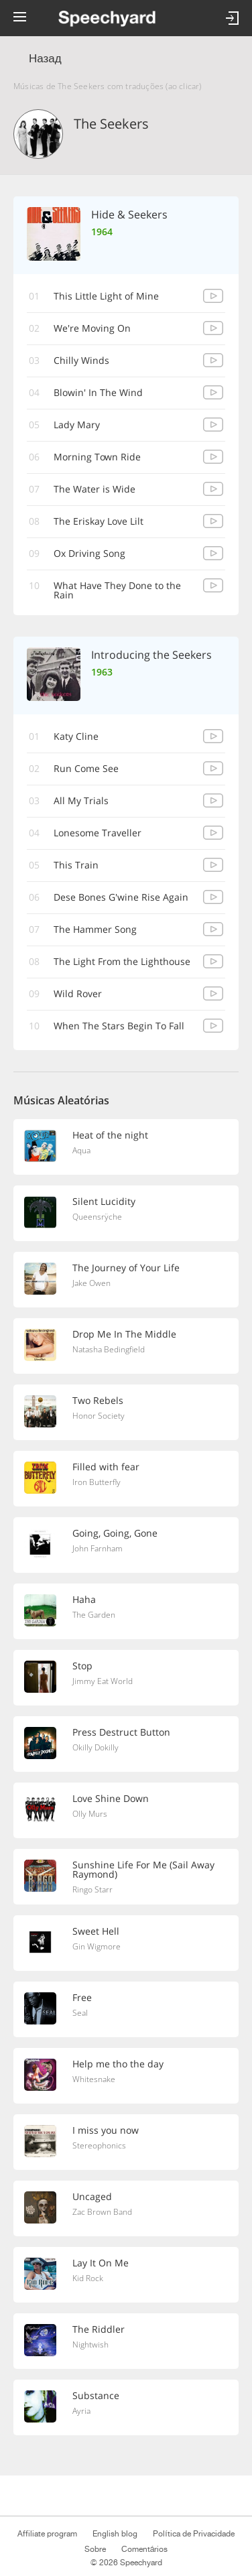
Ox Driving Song (89, 553)
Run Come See (86, 768)
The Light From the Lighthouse (122, 961)
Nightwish (90, 2344)
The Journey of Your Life (126, 1267)
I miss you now (105, 2130)
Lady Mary (77, 424)
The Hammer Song (95, 929)
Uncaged (92, 2196)
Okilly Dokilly (95, 1747)
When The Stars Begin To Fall (119, 1025)
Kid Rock (87, 2278)
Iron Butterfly (96, 1482)
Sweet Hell (95, 1931)
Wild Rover (78, 993)
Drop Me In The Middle (124, 1334)
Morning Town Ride (97, 456)
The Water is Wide (94, 488)
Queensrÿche (97, 1216)
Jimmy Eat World (102, 1681)
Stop (82, 1665)
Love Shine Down (110, 1798)
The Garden (93, 1614)
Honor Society (98, 1415)
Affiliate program (47, 2533)
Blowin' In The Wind (98, 392)
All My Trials (81, 800)
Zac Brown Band (102, 2211)
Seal (80, 2012)
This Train (76, 864)
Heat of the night (110, 1135)
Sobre (95, 2549)
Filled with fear (105, 1466)
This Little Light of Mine (106, 295)
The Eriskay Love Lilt (98, 521)
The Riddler (98, 2329)
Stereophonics (99, 2145)
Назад (45, 58)
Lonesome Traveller (97, 832)
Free (82, 1997)
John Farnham (97, 1548)
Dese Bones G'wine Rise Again (121, 897)
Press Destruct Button (121, 1732)
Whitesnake (93, 2079)
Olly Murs (89, 1813)
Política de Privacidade (193, 2533)
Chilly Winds (81, 360)
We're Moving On (92, 328)
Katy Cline (76, 736)
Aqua (81, 1150)
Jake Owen (91, 1283)
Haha (84, 1599)
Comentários (144, 2549)
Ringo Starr (92, 1889)
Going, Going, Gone (115, 1533)
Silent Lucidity (103, 1201)
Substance (95, 2395)
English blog (114, 2533)
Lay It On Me (100, 2262)
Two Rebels (97, 1400)
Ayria (81, 2411)
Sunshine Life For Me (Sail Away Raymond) (143, 1869)
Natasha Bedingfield (108, 1349)
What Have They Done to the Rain (117, 590)
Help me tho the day (118, 2063)
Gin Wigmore (96, 1946)
